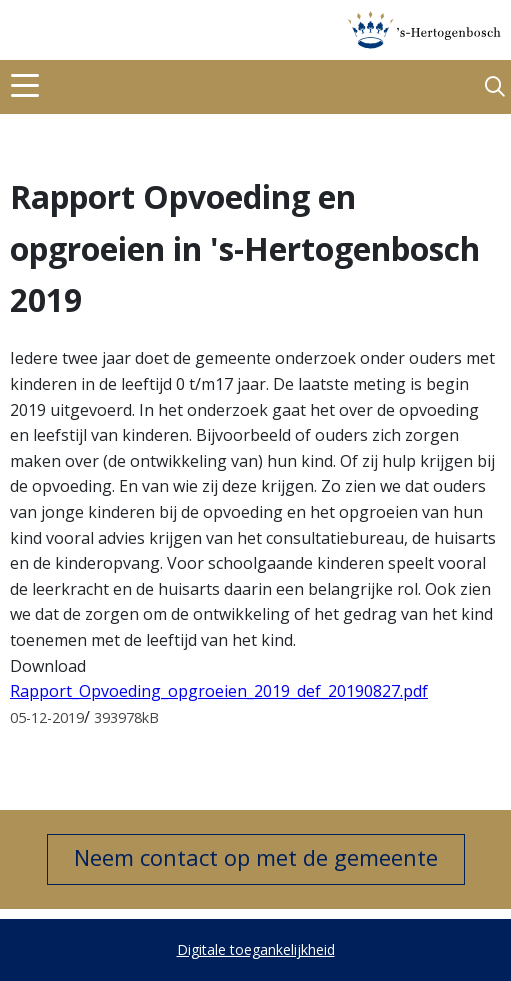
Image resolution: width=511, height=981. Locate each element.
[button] (495, 87)
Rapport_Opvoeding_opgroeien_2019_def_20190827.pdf (219, 691)
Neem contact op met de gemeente (256, 857)
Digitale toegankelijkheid (256, 949)
